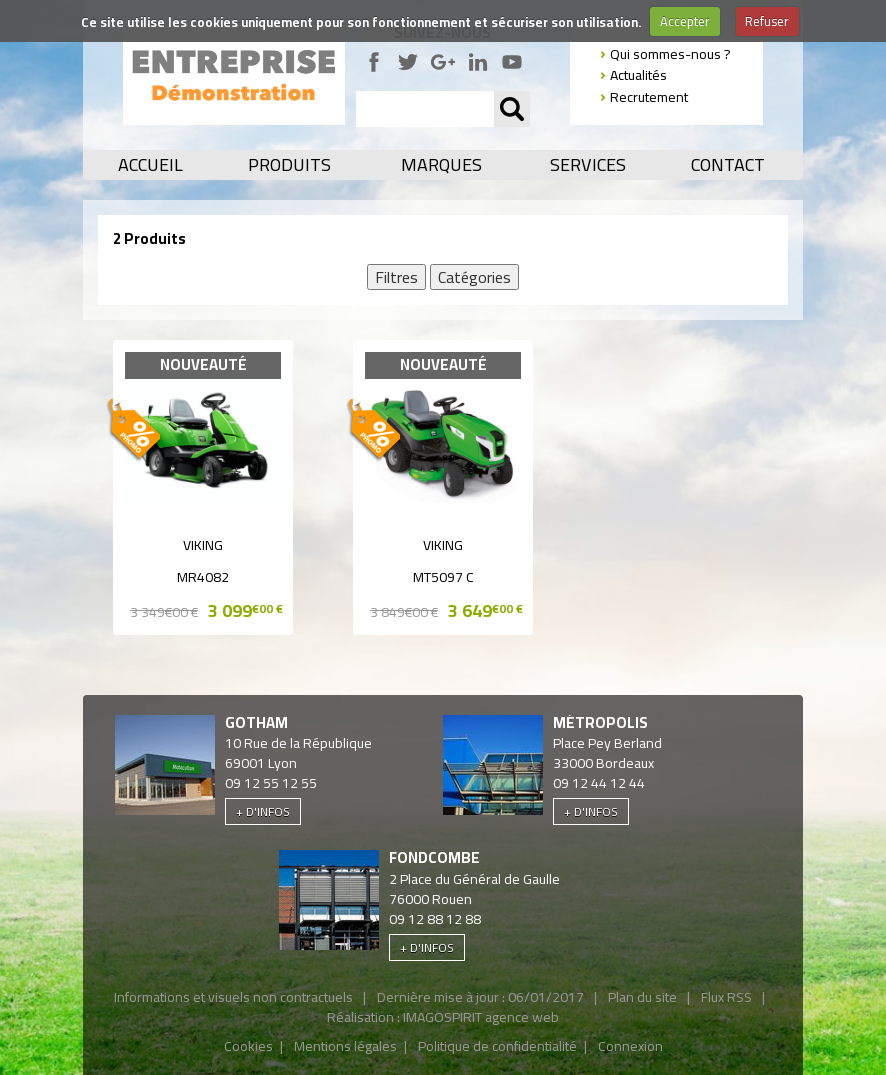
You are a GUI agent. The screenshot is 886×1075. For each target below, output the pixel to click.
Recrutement (649, 97)
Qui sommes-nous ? (670, 54)
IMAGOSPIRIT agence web (481, 1017)
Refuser (767, 21)
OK (512, 109)
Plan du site (642, 997)
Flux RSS (726, 997)
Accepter (685, 21)
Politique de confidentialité (497, 1046)
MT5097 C (443, 577)
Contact (728, 165)
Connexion (630, 1046)
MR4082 (203, 577)
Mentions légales (345, 1046)
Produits (289, 165)
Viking (203, 545)
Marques (441, 165)
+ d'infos (263, 811)
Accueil (150, 165)
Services (588, 165)
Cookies (248, 1046)
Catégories (474, 277)
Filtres (396, 277)
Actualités (638, 75)
